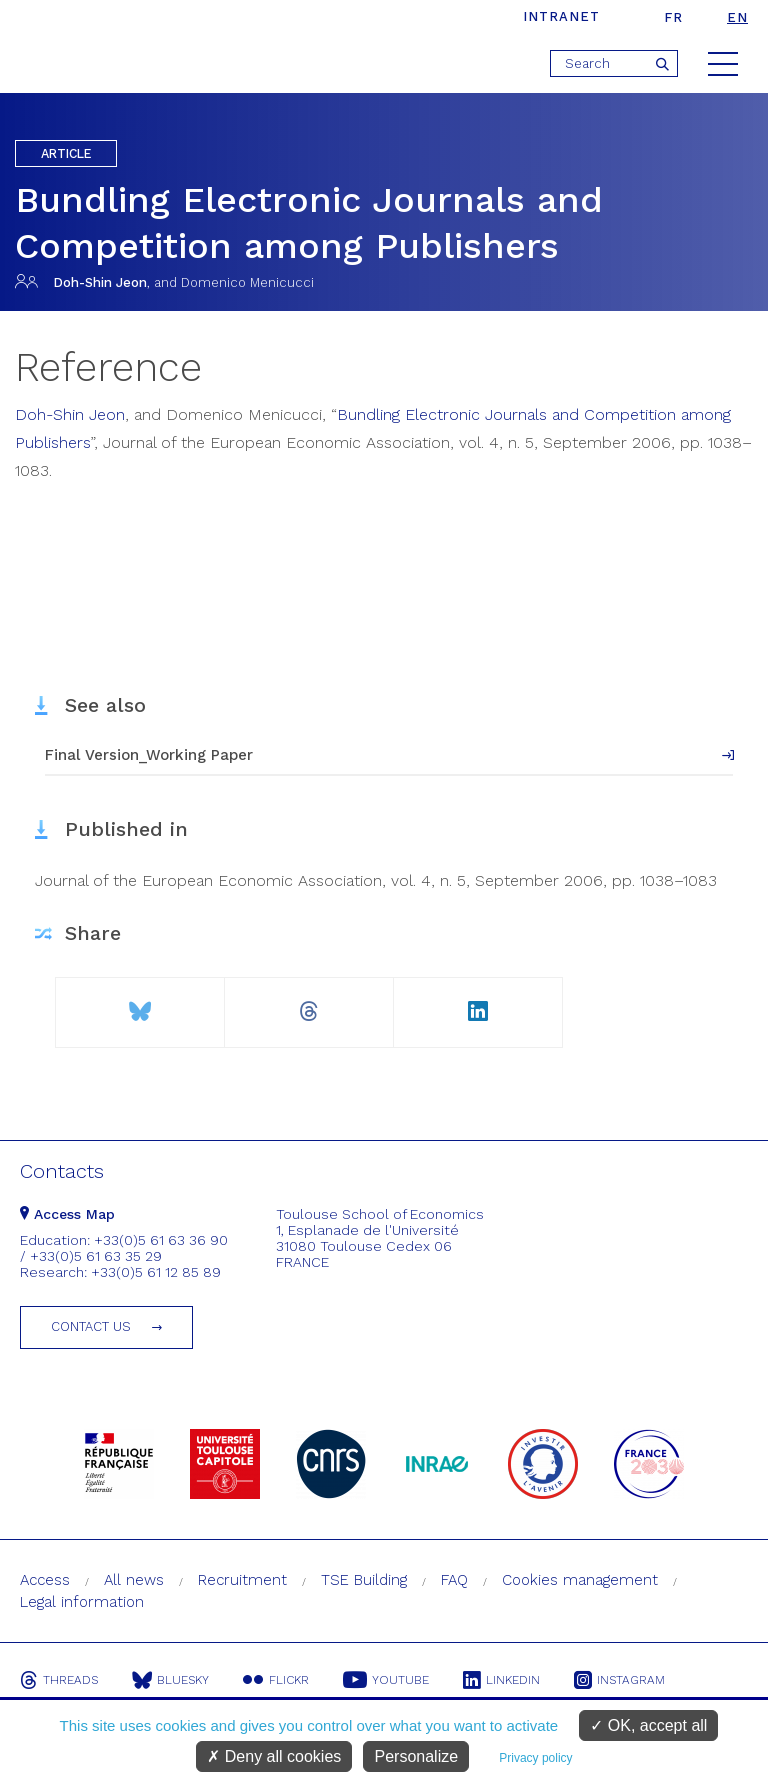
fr (673, 17)
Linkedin (501, 1680)
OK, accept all (648, 1725)
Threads (59, 1680)
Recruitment (242, 1580)
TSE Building (364, 1580)
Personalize (416, 1756)
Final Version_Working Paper (149, 755)
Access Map (67, 1214)
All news (134, 1580)
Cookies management (580, 1580)
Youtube (386, 1680)
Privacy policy (535, 1758)
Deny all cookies (274, 1756)
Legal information (82, 1602)
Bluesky (170, 1680)
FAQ (454, 1580)
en (737, 17)
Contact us (91, 1326)
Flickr (276, 1680)
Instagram (619, 1680)
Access (45, 1580)
